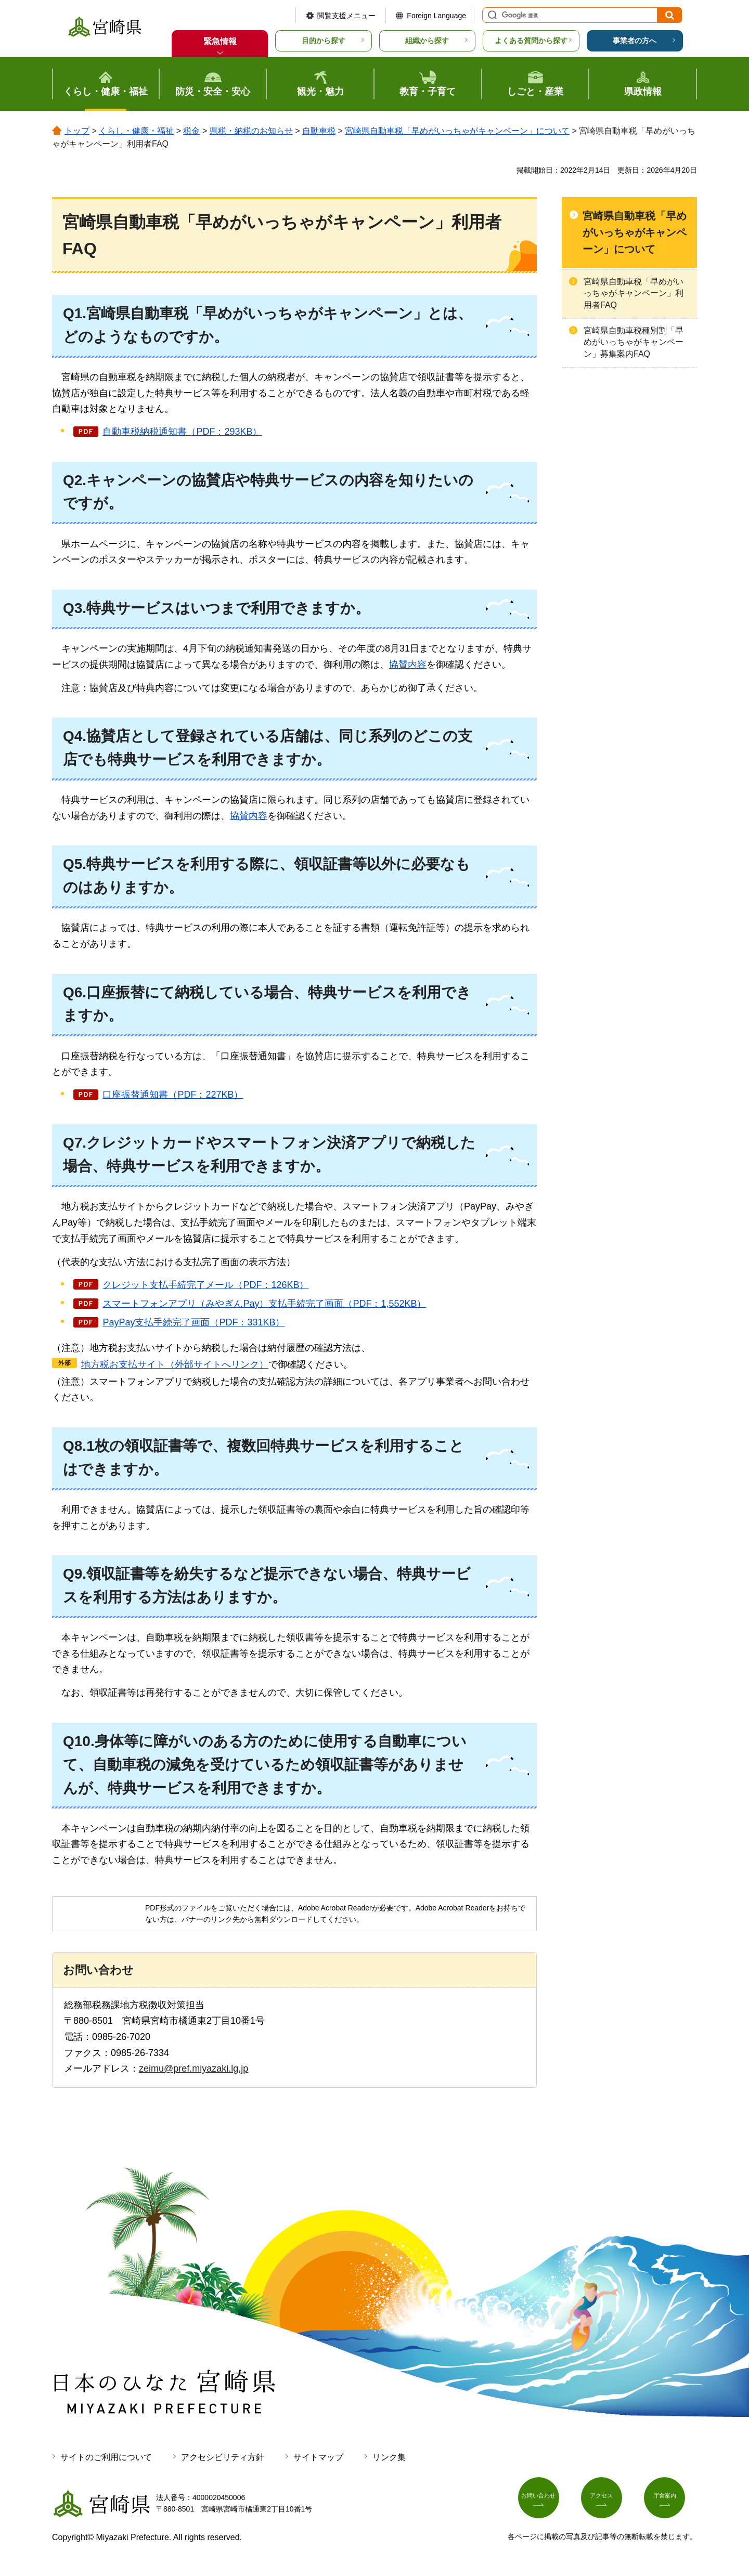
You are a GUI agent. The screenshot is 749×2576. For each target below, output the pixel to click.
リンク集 (389, 2457)
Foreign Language (436, 15)
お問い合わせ (544, 2501)
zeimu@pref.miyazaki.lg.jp (193, 2068)
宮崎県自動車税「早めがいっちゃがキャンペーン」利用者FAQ (633, 293)
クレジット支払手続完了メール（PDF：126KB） (205, 1285)
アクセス (607, 2501)
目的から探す (323, 40)
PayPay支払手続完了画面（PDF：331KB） (193, 1322)
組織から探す (427, 40)
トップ (76, 130)
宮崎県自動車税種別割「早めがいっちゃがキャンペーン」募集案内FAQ (633, 342)
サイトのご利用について (106, 2457)
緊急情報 (220, 41)
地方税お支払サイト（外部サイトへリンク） (174, 1364)
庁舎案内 (670, 2501)
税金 (191, 130)
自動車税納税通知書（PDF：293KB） (182, 431)
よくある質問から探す (531, 40)
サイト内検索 (491, 15)
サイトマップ (318, 2457)
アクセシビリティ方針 (222, 2457)
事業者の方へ (634, 40)
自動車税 (318, 130)
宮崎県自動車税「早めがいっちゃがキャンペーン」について (457, 130)
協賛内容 (408, 664)
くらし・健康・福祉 (136, 130)
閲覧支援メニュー (346, 15)
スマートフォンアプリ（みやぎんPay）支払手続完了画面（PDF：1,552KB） (264, 1303)
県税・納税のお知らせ (251, 130)
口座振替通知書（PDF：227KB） (172, 1094)
